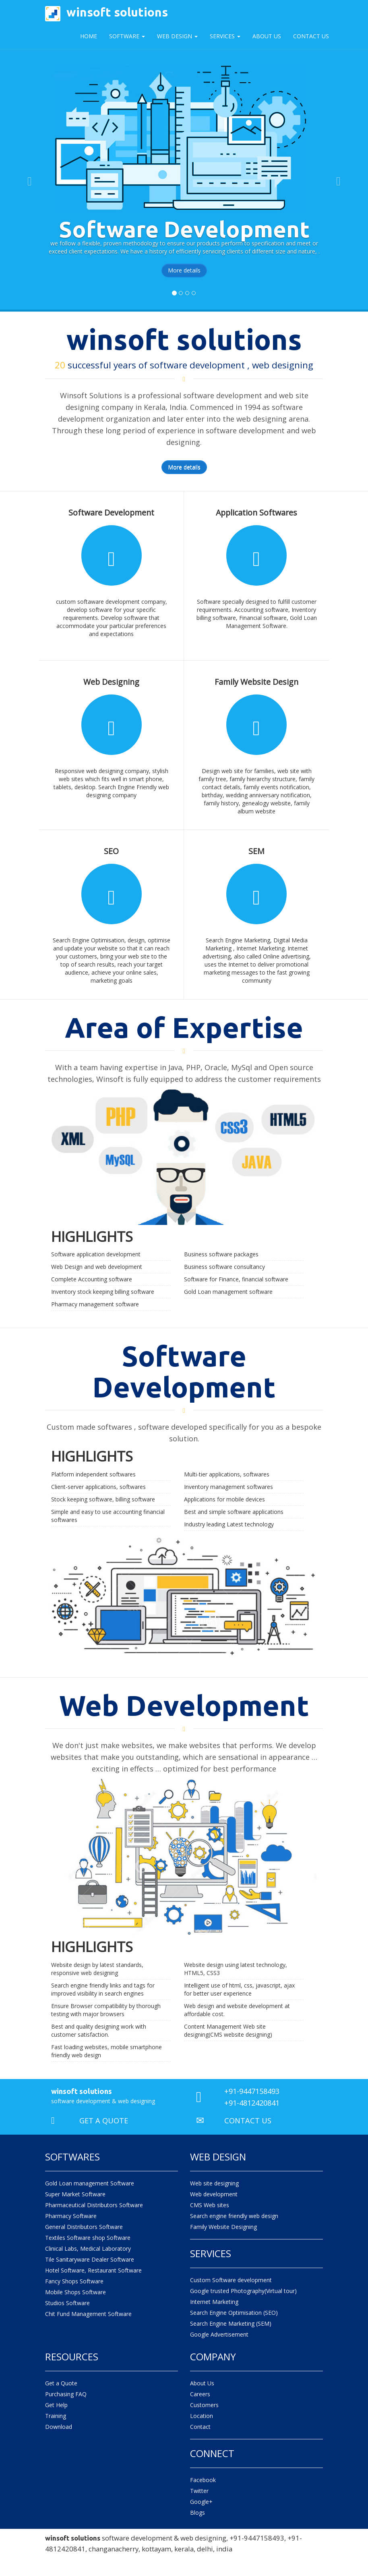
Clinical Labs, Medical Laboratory (88, 2248)
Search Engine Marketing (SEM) (230, 2323)
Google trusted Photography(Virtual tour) (243, 2291)
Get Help (56, 2405)
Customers (204, 2405)
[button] (27, 179)
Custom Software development (231, 2280)
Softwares (72, 2156)
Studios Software (67, 2303)
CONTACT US (247, 2120)
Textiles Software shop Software (87, 2237)
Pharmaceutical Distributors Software (94, 2205)
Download (58, 2426)
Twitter (199, 2491)
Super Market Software (75, 2194)
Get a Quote (61, 2383)
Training (55, 2416)
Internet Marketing (214, 2302)
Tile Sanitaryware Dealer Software (89, 2259)
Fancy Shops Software (74, 2281)
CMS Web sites (209, 2205)
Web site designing (214, 2183)
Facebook (203, 2480)
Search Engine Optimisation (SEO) (234, 2312)
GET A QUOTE (103, 2120)
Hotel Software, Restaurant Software (93, 2270)
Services (225, 36)
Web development (214, 2194)
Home (88, 36)
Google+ (201, 2501)
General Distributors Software (84, 2227)
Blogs (197, 2512)
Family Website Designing (223, 2227)
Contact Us (311, 36)
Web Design (177, 36)
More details (184, 270)
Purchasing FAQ (66, 2394)
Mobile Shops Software (75, 2292)
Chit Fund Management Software (88, 2314)
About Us (266, 36)
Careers (200, 2394)
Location (201, 2416)
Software (127, 36)
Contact (200, 2426)
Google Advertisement (219, 2334)
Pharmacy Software (71, 2216)
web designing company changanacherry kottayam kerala (135, 2559)
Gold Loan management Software (89, 2183)
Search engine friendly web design (234, 2216)
